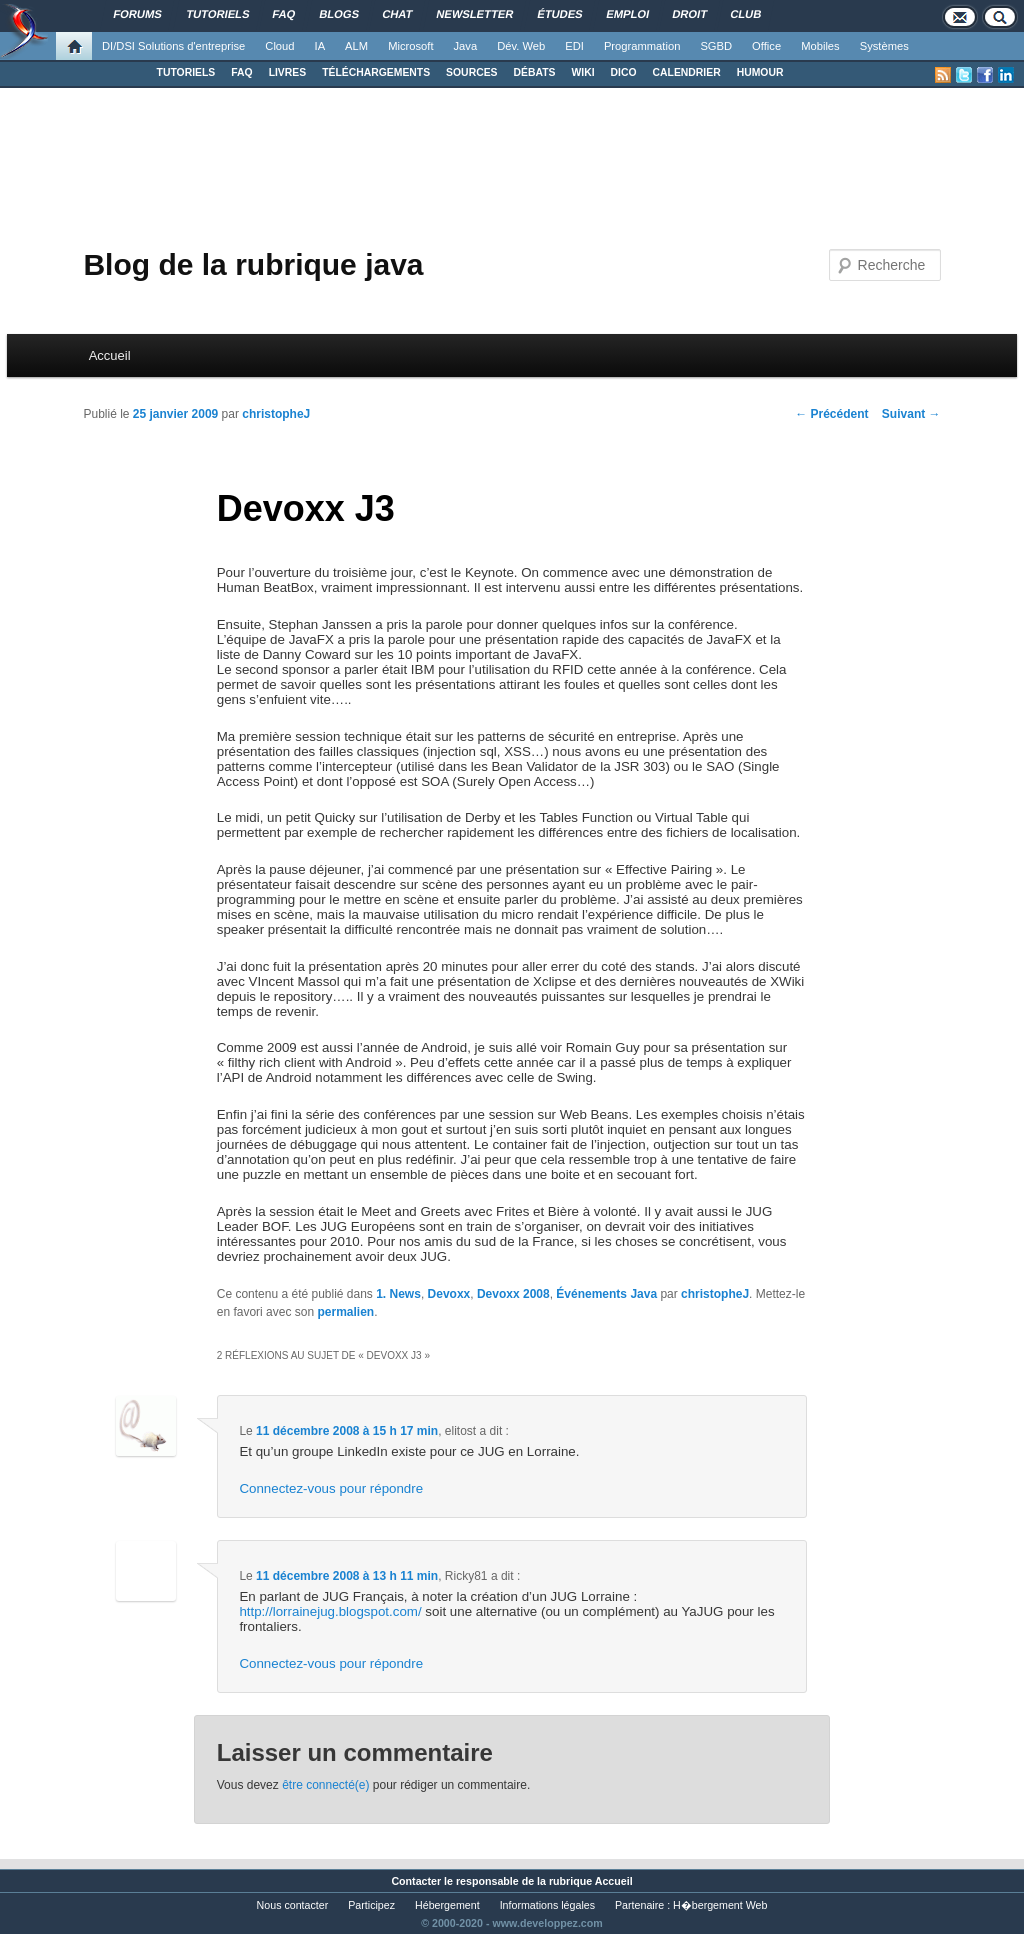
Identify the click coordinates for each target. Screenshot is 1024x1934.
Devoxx (449, 1294)
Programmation (642, 46)
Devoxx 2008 (513, 1294)
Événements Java (606, 1294)
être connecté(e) (325, 1785)
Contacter (416, 1881)
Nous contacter (293, 1905)
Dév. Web (521, 46)
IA (320, 46)
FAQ (241, 72)
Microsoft (410, 46)
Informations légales (547, 1905)
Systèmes (884, 46)
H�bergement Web (720, 1905)
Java (466, 46)
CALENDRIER (687, 72)
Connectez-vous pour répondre (331, 1488)
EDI (574, 46)
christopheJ (276, 414)
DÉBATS (535, 72)
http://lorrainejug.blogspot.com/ (330, 1611)
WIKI (582, 72)
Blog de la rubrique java (253, 264)
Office (766, 46)
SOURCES (471, 72)
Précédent (831, 414)
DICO (624, 72)
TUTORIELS (186, 72)
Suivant (911, 414)
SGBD (716, 46)
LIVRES (288, 72)
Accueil (110, 355)
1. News (398, 1294)
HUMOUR (760, 72)
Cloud (279, 46)
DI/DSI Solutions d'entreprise (173, 46)
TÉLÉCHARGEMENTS (376, 72)
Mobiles (820, 46)
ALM (356, 46)
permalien (345, 1312)
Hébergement (447, 1905)
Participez (371, 1905)
